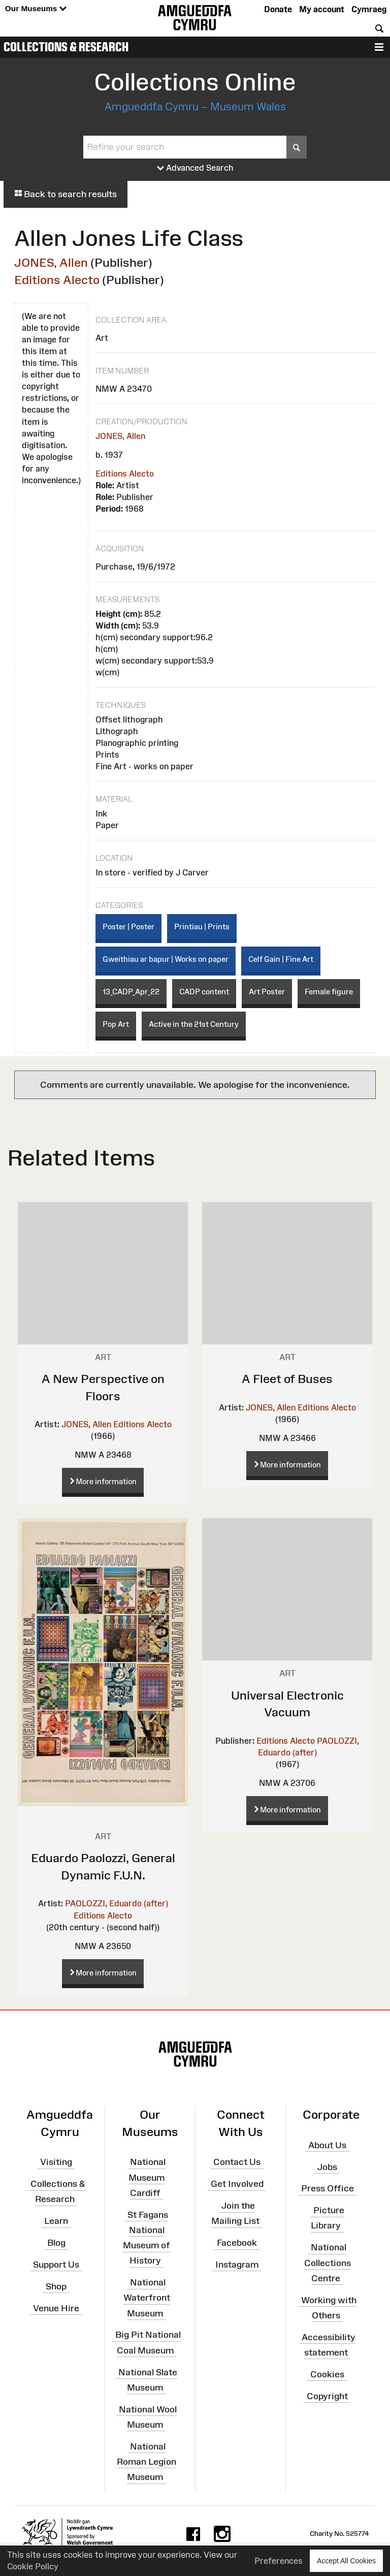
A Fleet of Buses (287, 1379)
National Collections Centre (327, 2262)
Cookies (327, 2374)
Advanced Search (195, 168)
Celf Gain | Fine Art (280, 959)
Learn (56, 2221)
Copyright (327, 2396)
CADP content (204, 991)
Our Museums (36, 9)
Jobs (327, 2166)
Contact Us (237, 2162)
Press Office (327, 2188)
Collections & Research (66, 46)
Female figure (329, 991)
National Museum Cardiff (147, 2177)
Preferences (278, 2560)
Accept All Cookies (346, 2560)
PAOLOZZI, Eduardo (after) (116, 1903)
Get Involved (237, 2184)
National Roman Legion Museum (146, 2461)
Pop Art (116, 1024)
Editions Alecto (57, 280)
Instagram (236, 2264)
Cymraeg (368, 9)
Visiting (56, 2162)
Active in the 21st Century (194, 1024)
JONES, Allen (51, 262)
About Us (327, 2145)
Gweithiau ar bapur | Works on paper (166, 959)
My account (321, 9)
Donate (278, 9)
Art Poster (267, 991)
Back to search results (65, 194)
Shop (56, 2286)
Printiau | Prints (202, 926)
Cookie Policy (32, 2566)
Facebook (237, 2243)
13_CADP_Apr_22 (131, 991)
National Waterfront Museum (146, 2297)
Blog (56, 2243)
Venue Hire (56, 2308)
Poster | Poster (128, 926)
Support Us (56, 2264)
